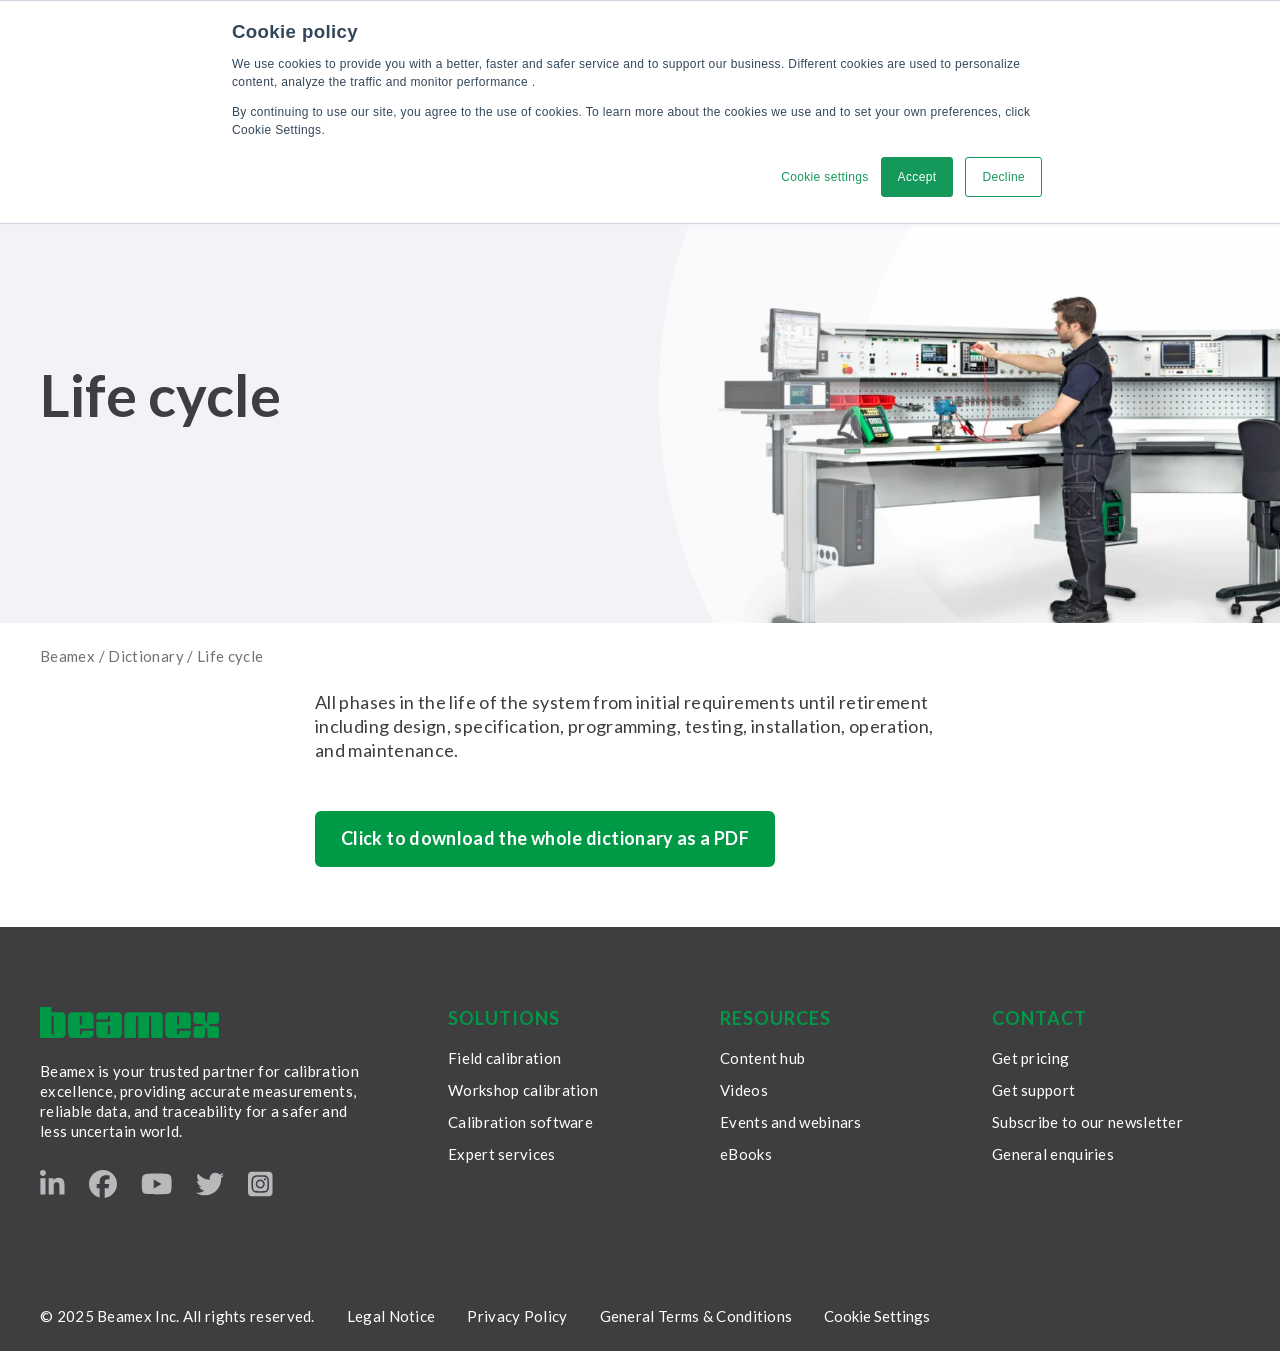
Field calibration (504, 1058)
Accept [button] (917, 177)
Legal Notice (391, 1316)
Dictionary (146, 656)
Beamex (67, 656)
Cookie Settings (877, 1316)
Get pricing (1030, 1058)
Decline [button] (1003, 177)
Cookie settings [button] (824, 177)
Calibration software (520, 1122)
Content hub (762, 1058)
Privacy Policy (517, 1316)
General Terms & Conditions (696, 1316)
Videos (744, 1090)
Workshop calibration (523, 1090)
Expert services (502, 1154)
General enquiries (1053, 1154)
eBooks (746, 1154)
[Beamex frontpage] (129, 1022)
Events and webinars (791, 1122)
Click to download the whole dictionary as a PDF (545, 838)
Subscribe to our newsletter (1087, 1122)
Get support (1033, 1090)
